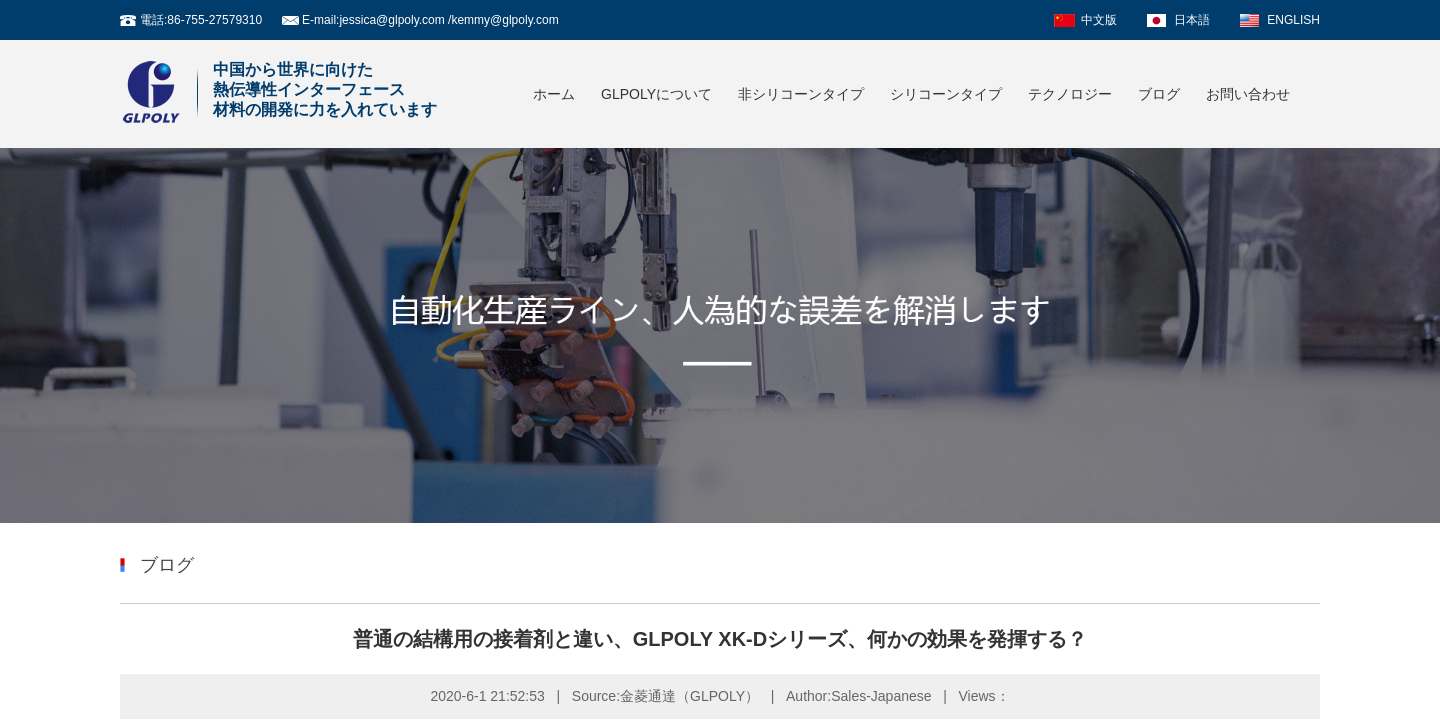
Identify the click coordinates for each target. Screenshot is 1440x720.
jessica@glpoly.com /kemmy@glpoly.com (448, 20)
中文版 (1099, 20)
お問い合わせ (1248, 94)
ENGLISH (1293, 20)
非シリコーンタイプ (801, 94)
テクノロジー (1070, 94)
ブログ (1159, 94)
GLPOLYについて (656, 94)
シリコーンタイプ (946, 94)
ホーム (554, 94)
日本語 (1192, 20)
